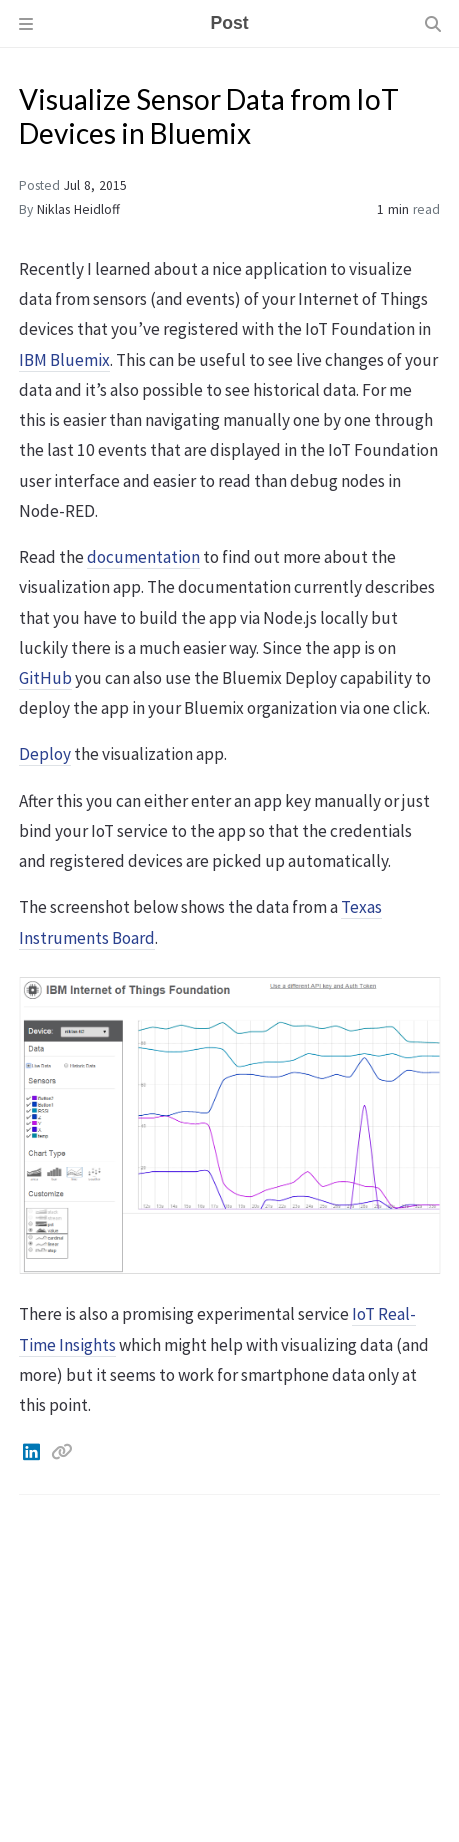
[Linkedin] (33, 1452)
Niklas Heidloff (78, 209)
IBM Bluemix (64, 360)
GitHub (45, 678)
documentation (143, 557)
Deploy (45, 754)
